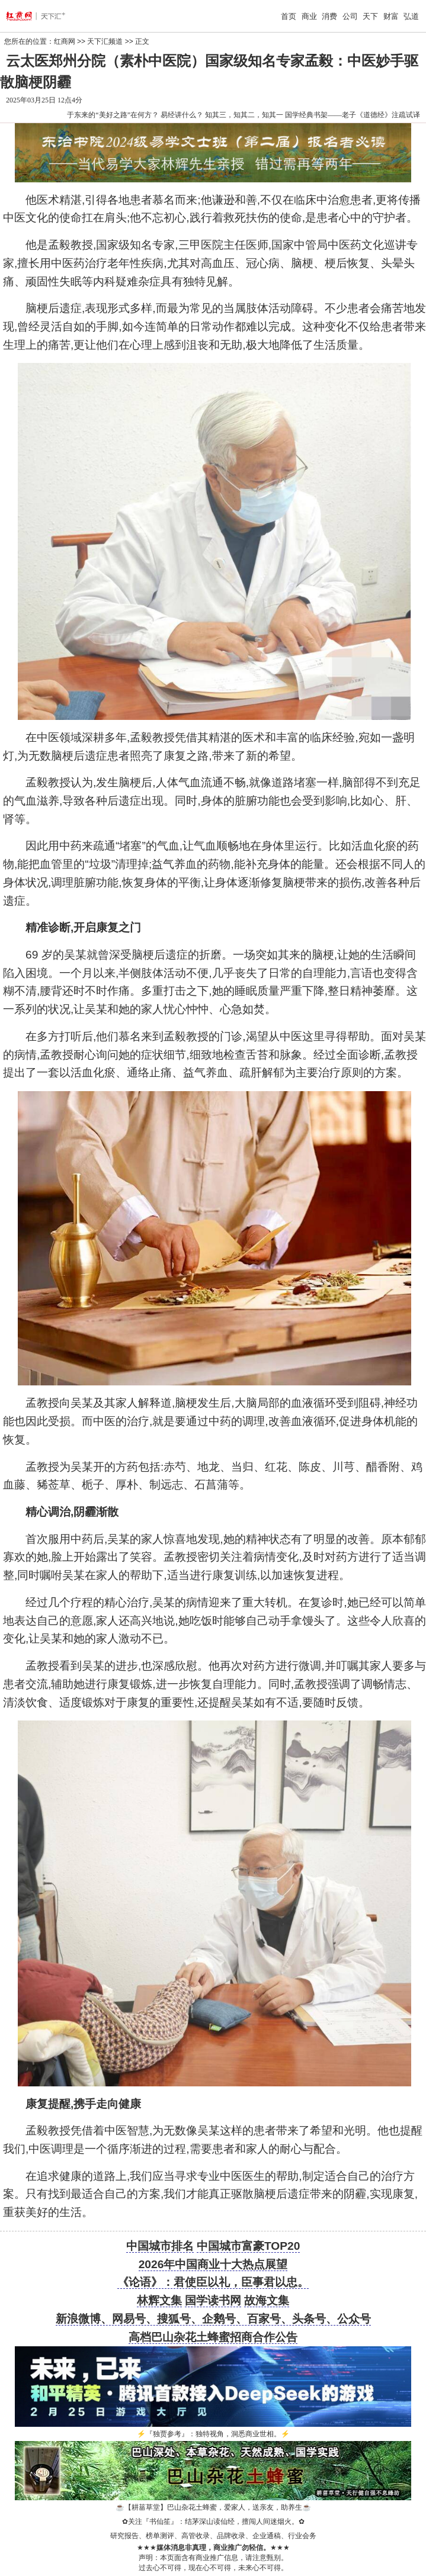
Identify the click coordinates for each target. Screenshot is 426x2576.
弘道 (411, 16)
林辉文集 (159, 2300)
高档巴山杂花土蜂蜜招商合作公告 (213, 2337)
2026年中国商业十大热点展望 (213, 2264)
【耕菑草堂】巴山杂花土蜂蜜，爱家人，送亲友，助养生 (213, 2507)
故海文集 (266, 2300)
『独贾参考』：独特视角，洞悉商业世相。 (213, 2434)
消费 (329, 16)
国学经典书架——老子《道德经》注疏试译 (352, 115)
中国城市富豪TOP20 (248, 2246)
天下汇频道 (105, 41)
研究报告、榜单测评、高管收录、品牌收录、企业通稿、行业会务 (213, 2536)
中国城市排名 (160, 2246)
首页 (288, 16)
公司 (350, 16)
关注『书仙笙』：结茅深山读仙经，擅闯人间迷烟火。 (213, 2521)
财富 (391, 16)
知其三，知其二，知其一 (244, 115)
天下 (370, 16)
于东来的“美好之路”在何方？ (113, 115)
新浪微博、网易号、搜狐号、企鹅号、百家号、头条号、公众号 (213, 2319)
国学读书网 (213, 2300)
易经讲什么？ (182, 115)
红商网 (64, 41)
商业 (309, 16)
